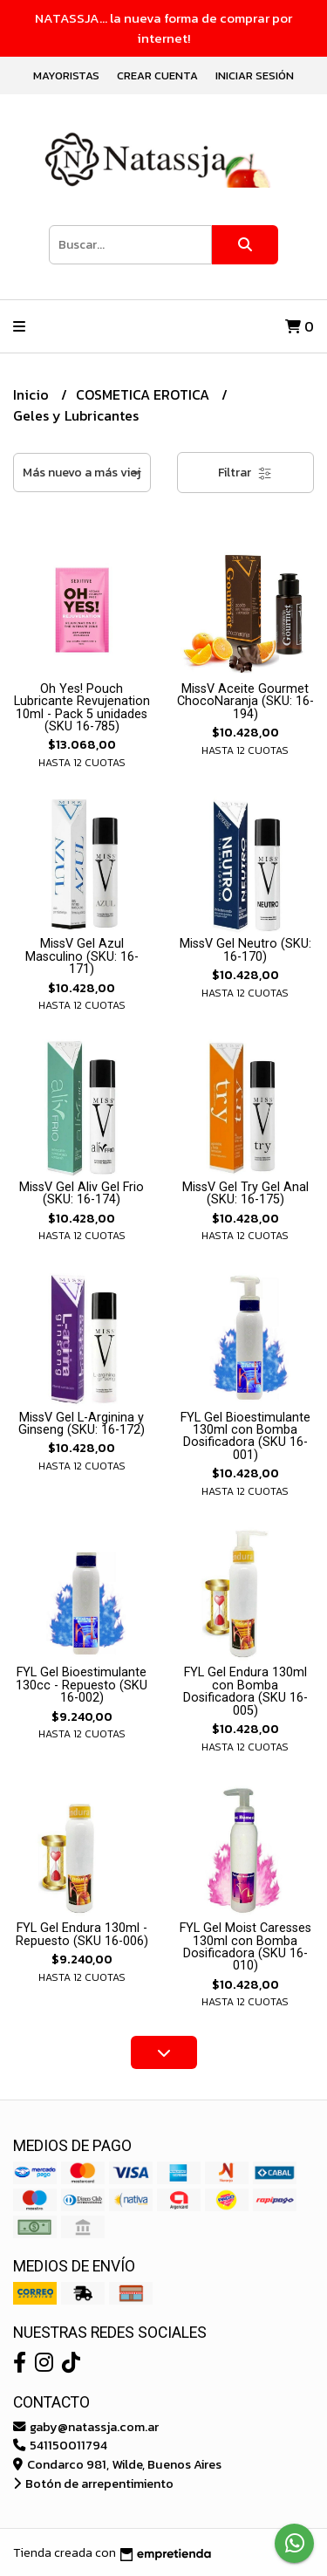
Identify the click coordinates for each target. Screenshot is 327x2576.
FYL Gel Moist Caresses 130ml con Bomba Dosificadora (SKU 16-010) (245, 1947)
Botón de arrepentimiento (93, 2483)
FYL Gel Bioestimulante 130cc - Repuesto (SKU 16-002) (81, 1685)
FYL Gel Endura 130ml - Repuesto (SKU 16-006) (82, 1934)
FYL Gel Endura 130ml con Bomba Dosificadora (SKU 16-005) (245, 1691)
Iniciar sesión (254, 75)
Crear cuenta (157, 75)
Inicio (32, 394)
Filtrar (245, 472)
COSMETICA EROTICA (144, 394)
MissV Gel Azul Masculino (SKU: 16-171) (82, 956)
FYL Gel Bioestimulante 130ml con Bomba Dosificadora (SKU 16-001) (245, 1436)
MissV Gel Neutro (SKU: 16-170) (245, 949)
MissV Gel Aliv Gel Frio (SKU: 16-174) (81, 1193)
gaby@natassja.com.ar (86, 2426)
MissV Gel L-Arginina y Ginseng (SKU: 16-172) (81, 1423)
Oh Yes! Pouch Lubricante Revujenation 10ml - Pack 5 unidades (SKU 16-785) (82, 708)
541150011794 (60, 2445)
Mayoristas (66, 75)
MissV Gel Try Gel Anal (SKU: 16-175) (245, 1193)
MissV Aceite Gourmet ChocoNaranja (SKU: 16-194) (245, 702)
